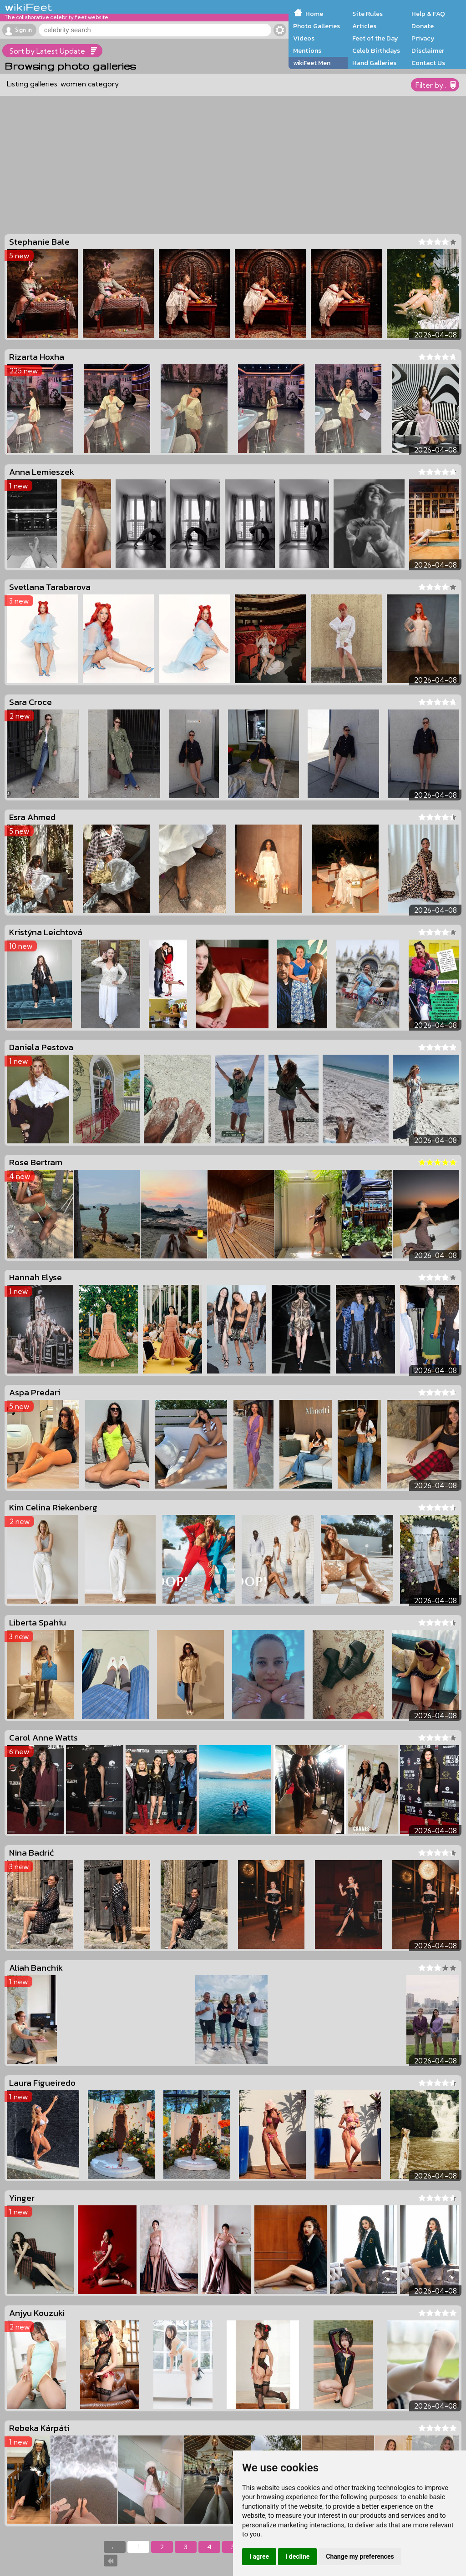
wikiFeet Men (311, 63)
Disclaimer (427, 50)
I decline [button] (297, 2556)
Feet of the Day (375, 38)
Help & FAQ (428, 14)
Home (314, 14)
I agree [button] (259, 2556)
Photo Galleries (316, 26)
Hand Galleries (374, 63)
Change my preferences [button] (360, 2556)
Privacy (423, 38)
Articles (364, 26)
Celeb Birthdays (376, 50)
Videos (303, 38)
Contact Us (428, 63)
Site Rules (367, 14)
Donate (422, 26)
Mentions (307, 50)
